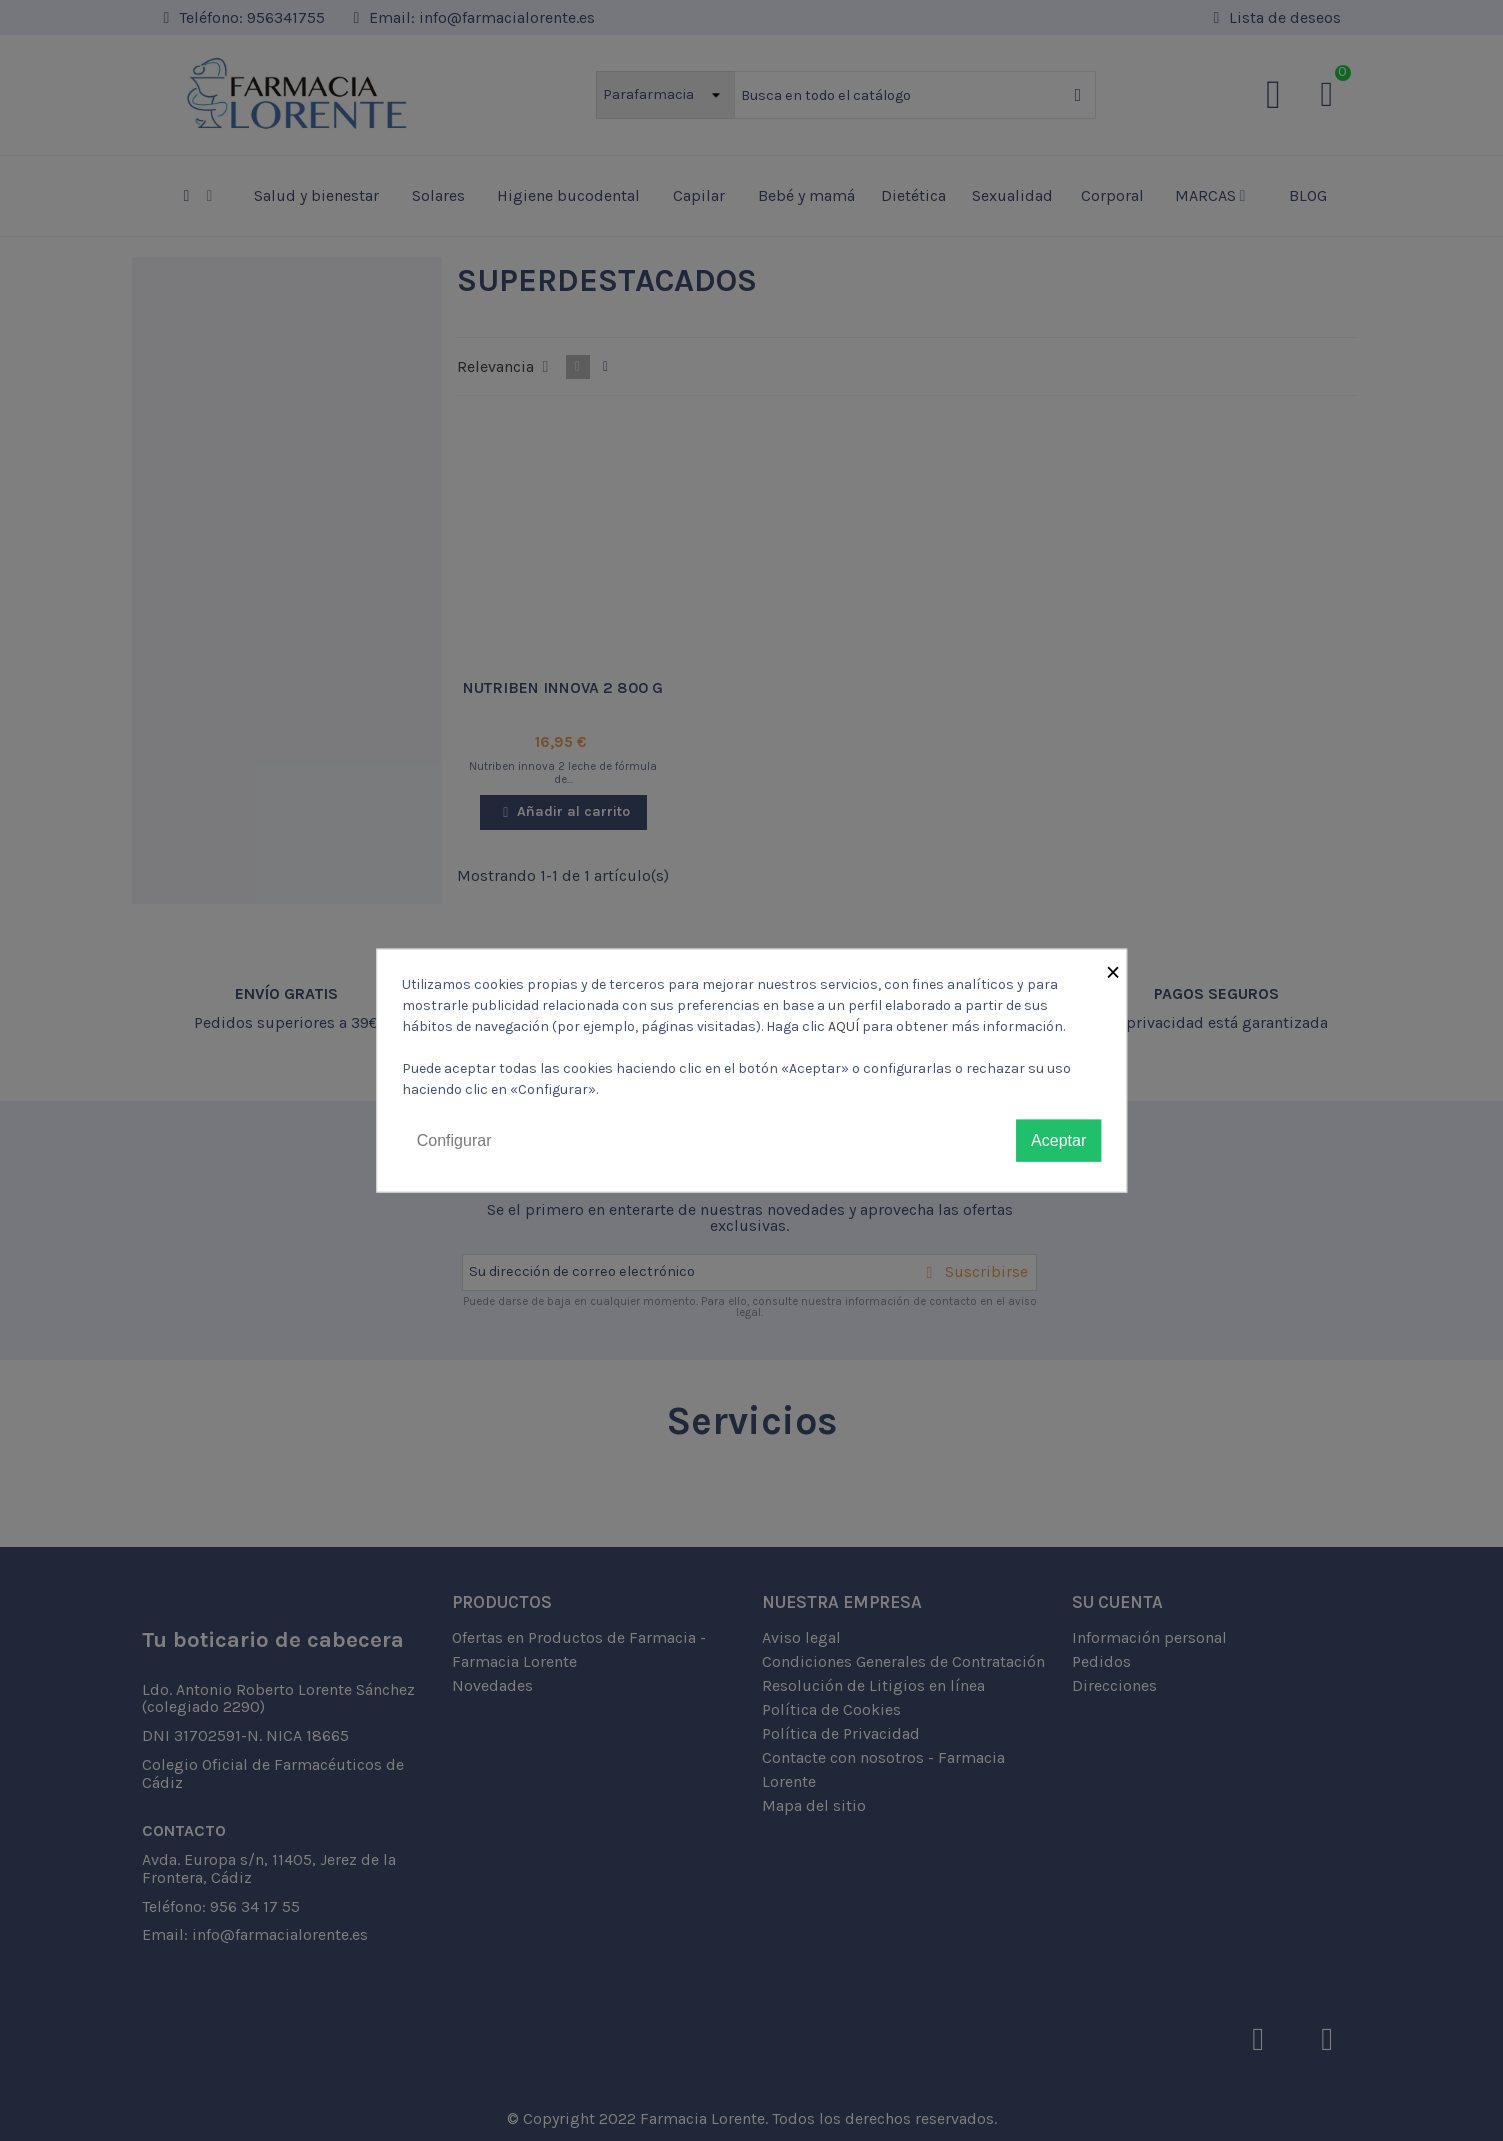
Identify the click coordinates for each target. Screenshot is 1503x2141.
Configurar (454, 1139)
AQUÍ (843, 1025)
